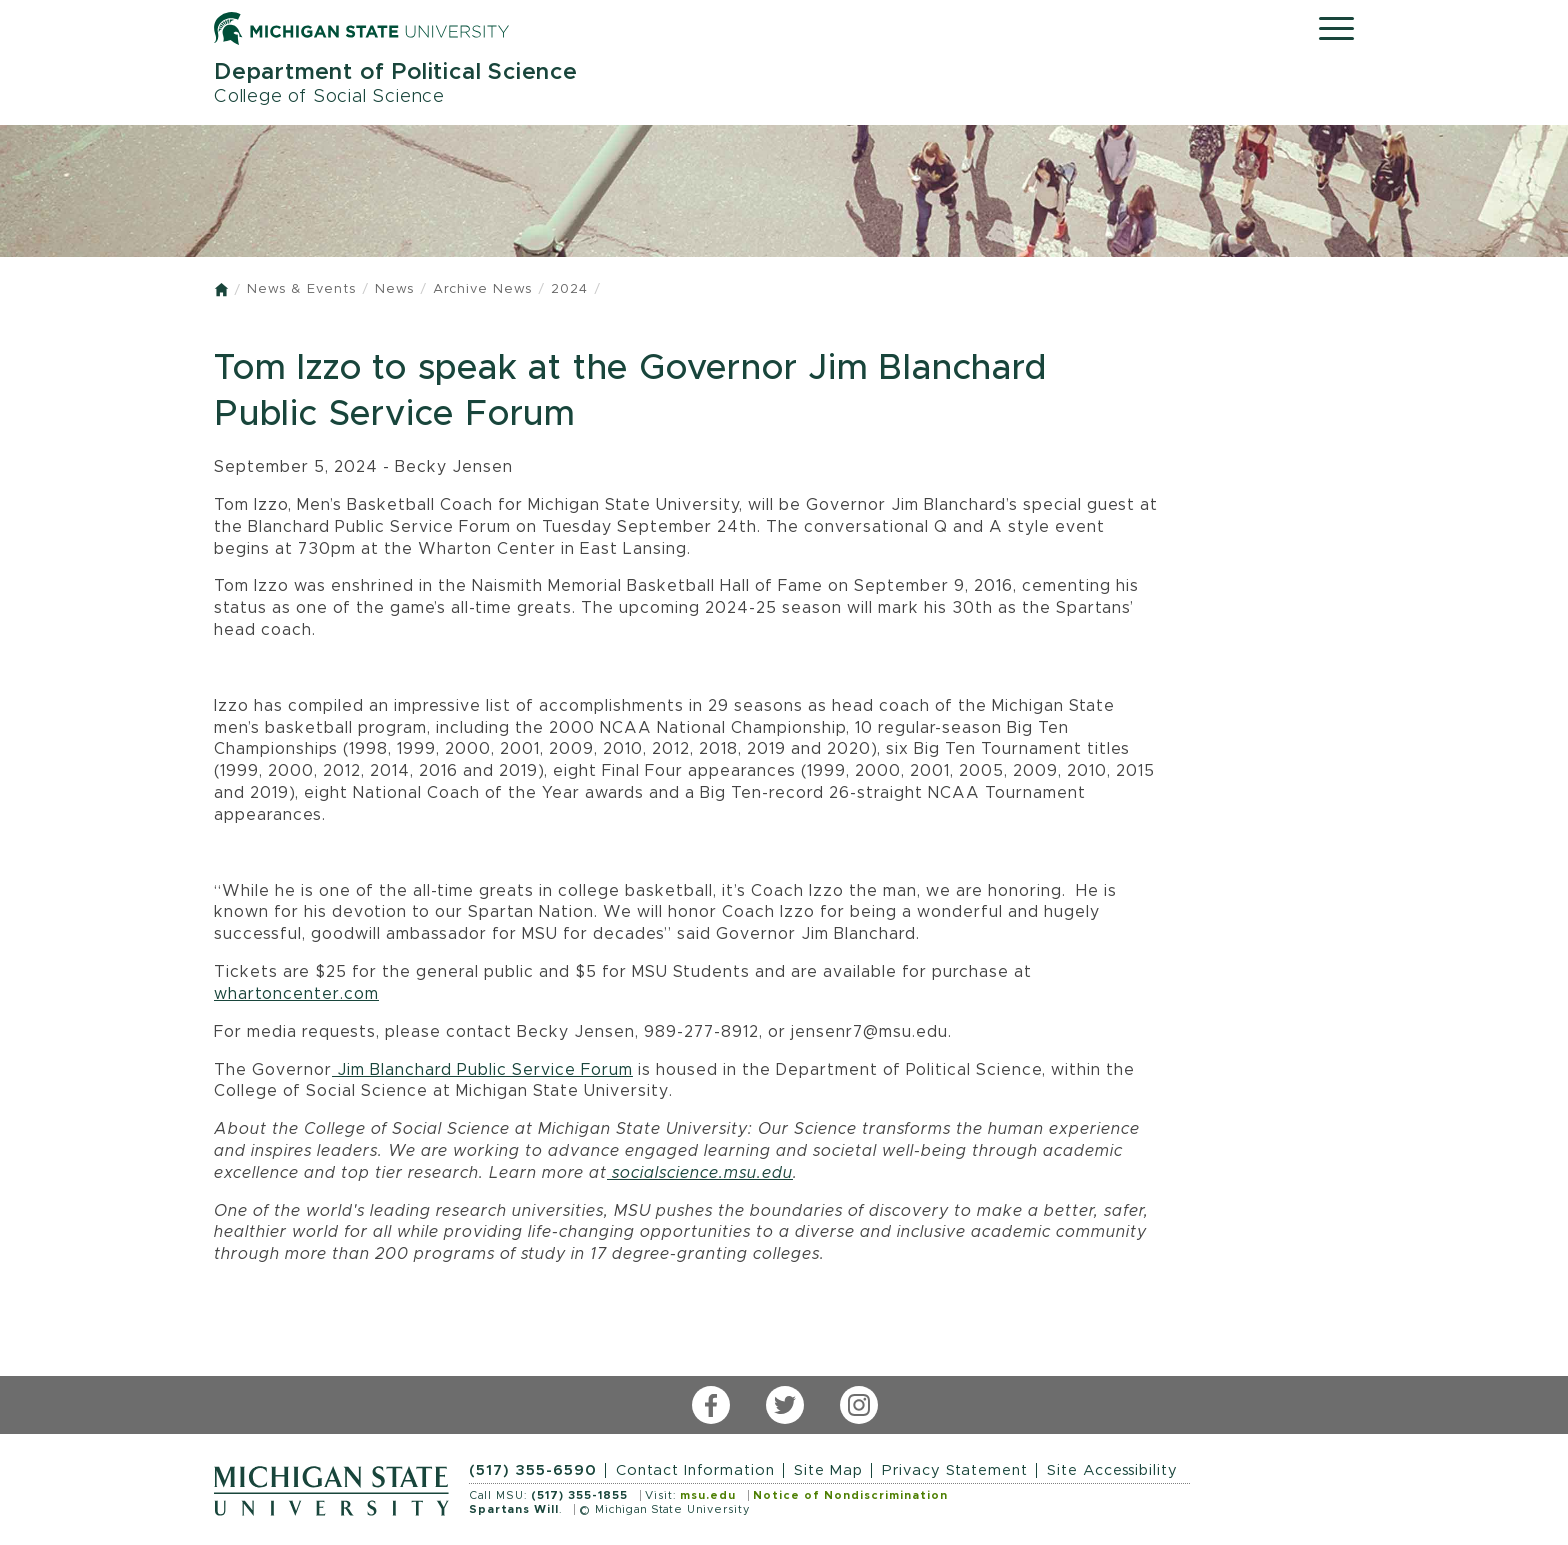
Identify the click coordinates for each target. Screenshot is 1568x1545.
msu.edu (708, 1495)
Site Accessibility (1112, 1470)
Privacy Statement (955, 1470)
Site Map (828, 1470)
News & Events (301, 289)
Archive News (482, 289)
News (394, 289)
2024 (569, 289)
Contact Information (695, 1470)
